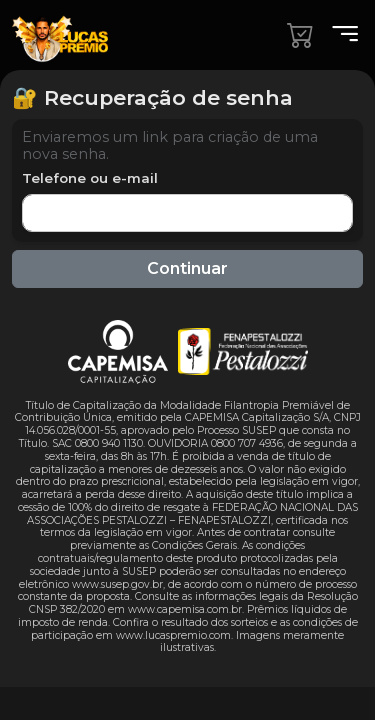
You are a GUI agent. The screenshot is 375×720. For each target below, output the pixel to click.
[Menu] (339, 34)
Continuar (187, 268)
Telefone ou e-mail (90, 178)
